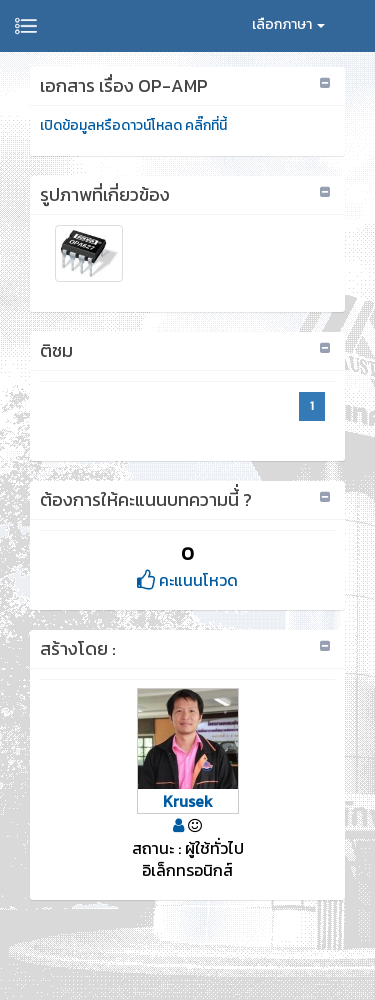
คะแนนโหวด (187, 580)
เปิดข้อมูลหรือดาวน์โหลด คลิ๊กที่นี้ (133, 125)
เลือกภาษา (288, 24)
